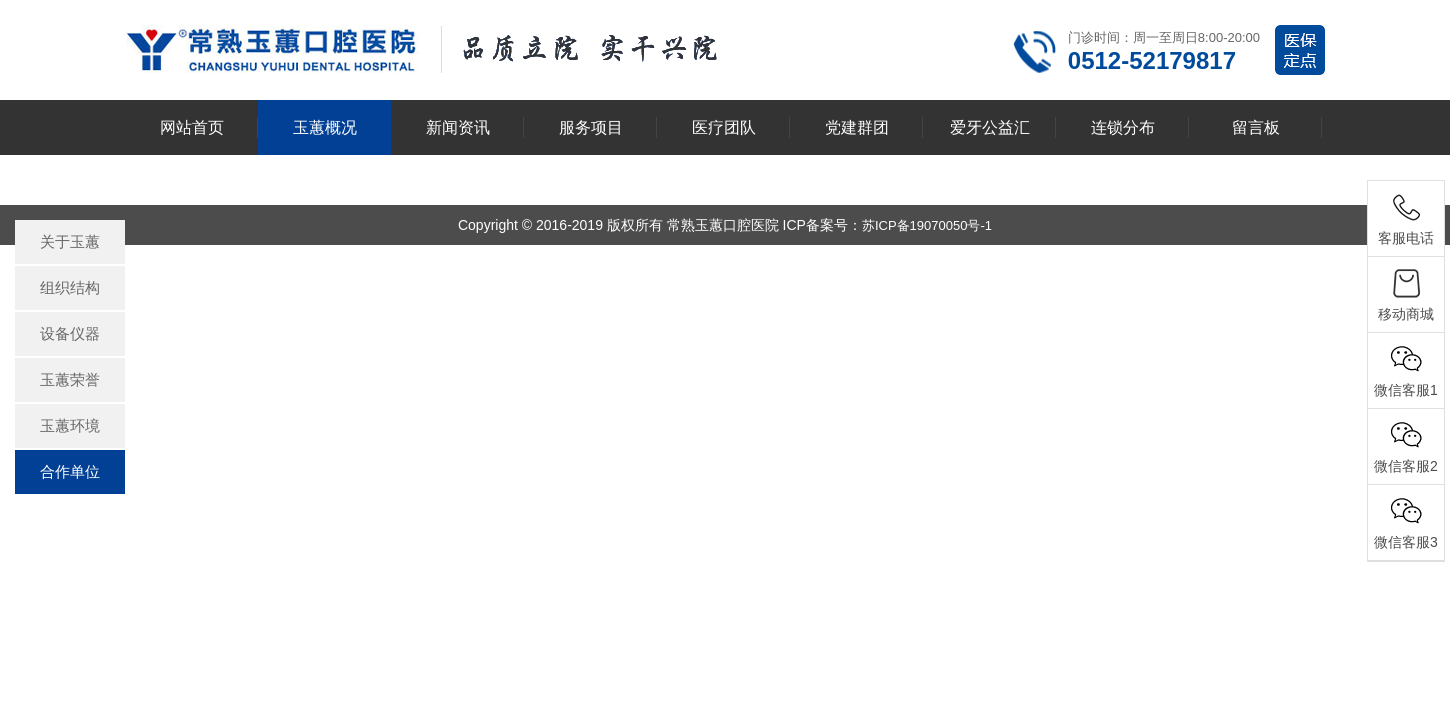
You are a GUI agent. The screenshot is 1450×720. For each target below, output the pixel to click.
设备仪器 (70, 333)
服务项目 (591, 127)
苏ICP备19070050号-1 (927, 225)
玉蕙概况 (325, 127)
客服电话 (1406, 238)
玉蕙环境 (70, 425)
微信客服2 (1406, 466)
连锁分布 (1123, 127)
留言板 (1256, 127)
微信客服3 (1406, 542)
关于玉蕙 (70, 241)
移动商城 (1406, 314)
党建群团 (857, 127)
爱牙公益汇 (990, 127)
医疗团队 (724, 127)
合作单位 (70, 471)
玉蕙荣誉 (70, 379)
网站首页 (192, 127)
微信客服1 (1406, 390)
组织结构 (70, 287)
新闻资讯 (458, 127)
